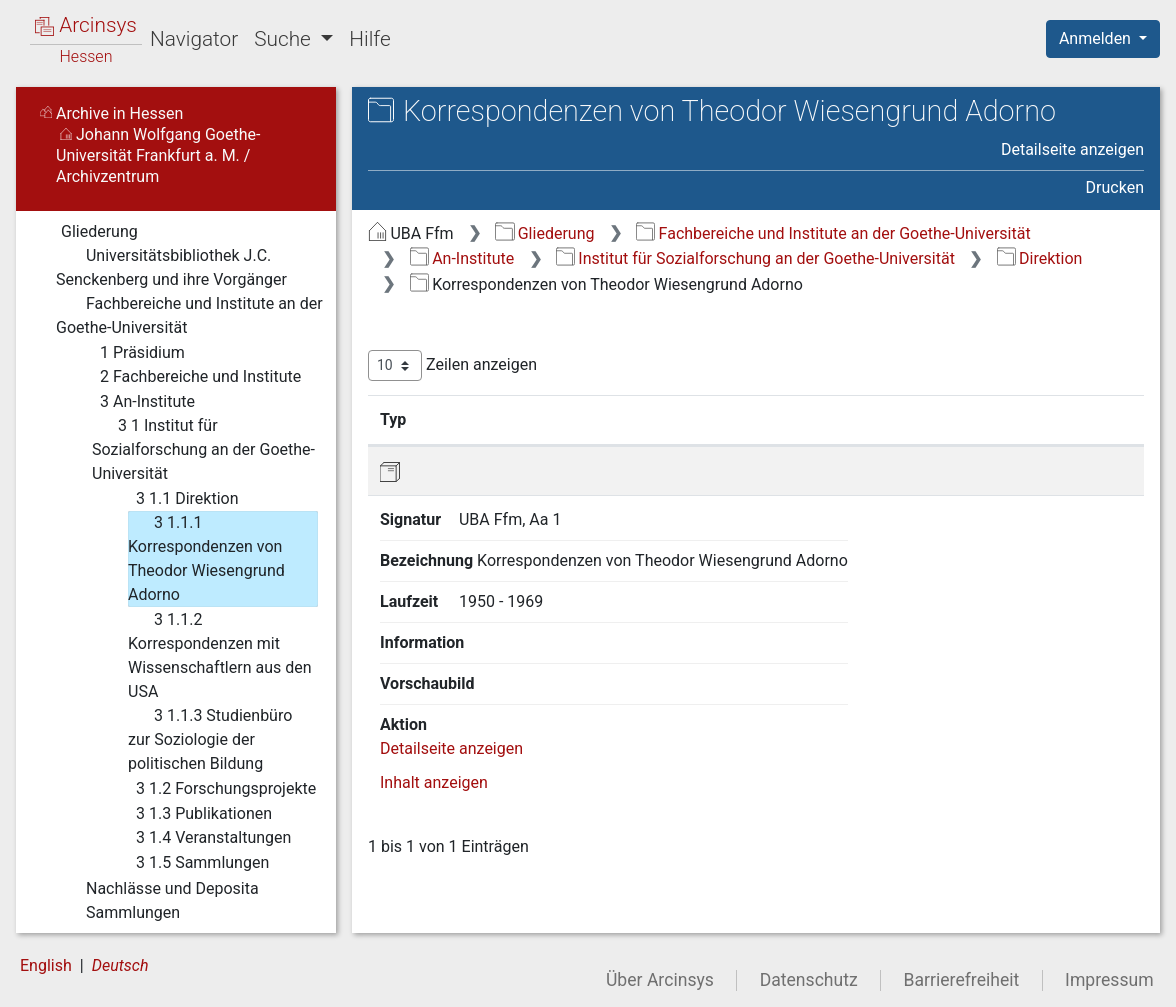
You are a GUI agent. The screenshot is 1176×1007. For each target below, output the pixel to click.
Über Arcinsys (660, 980)
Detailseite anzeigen (1072, 149)
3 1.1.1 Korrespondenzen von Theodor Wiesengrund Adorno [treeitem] (206, 557)
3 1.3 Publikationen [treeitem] (191, 814)
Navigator (194, 39)
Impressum (1109, 980)
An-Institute (462, 258)
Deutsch (120, 965)
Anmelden (1097, 38)
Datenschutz (809, 980)
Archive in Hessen (111, 113)
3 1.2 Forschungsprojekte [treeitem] (213, 789)
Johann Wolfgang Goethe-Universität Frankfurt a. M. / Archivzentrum (158, 155)
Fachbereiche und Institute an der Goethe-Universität (833, 233)
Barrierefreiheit (962, 980)
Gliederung (544, 233)
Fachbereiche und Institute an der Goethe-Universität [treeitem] (189, 314)
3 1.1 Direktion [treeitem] (174, 499)
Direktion (1040, 258)
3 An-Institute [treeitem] (134, 402)
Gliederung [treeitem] (86, 232)
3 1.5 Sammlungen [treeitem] (189, 863)
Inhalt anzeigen (434, 625)
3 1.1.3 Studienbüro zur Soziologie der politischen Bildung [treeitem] (210, 738)
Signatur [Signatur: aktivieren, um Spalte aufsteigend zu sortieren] (485, 419)
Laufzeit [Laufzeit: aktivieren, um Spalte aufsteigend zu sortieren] (816, 419)
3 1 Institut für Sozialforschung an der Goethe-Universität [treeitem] (203, 448)
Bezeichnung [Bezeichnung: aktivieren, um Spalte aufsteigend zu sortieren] (622, 419)
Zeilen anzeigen (452, 365)
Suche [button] (285, 39)
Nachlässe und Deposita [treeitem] (157, 889)
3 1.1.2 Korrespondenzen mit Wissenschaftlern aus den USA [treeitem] (220, 654)
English (46, 965)
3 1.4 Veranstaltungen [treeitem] (200, 838)
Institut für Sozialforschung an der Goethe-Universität (755, 258)
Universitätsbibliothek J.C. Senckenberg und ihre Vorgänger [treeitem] (171, 266)
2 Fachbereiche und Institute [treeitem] (187, 377)
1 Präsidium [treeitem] (129, 353)
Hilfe (369, 39)
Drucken (1115, 187)
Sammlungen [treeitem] (118, 913)
